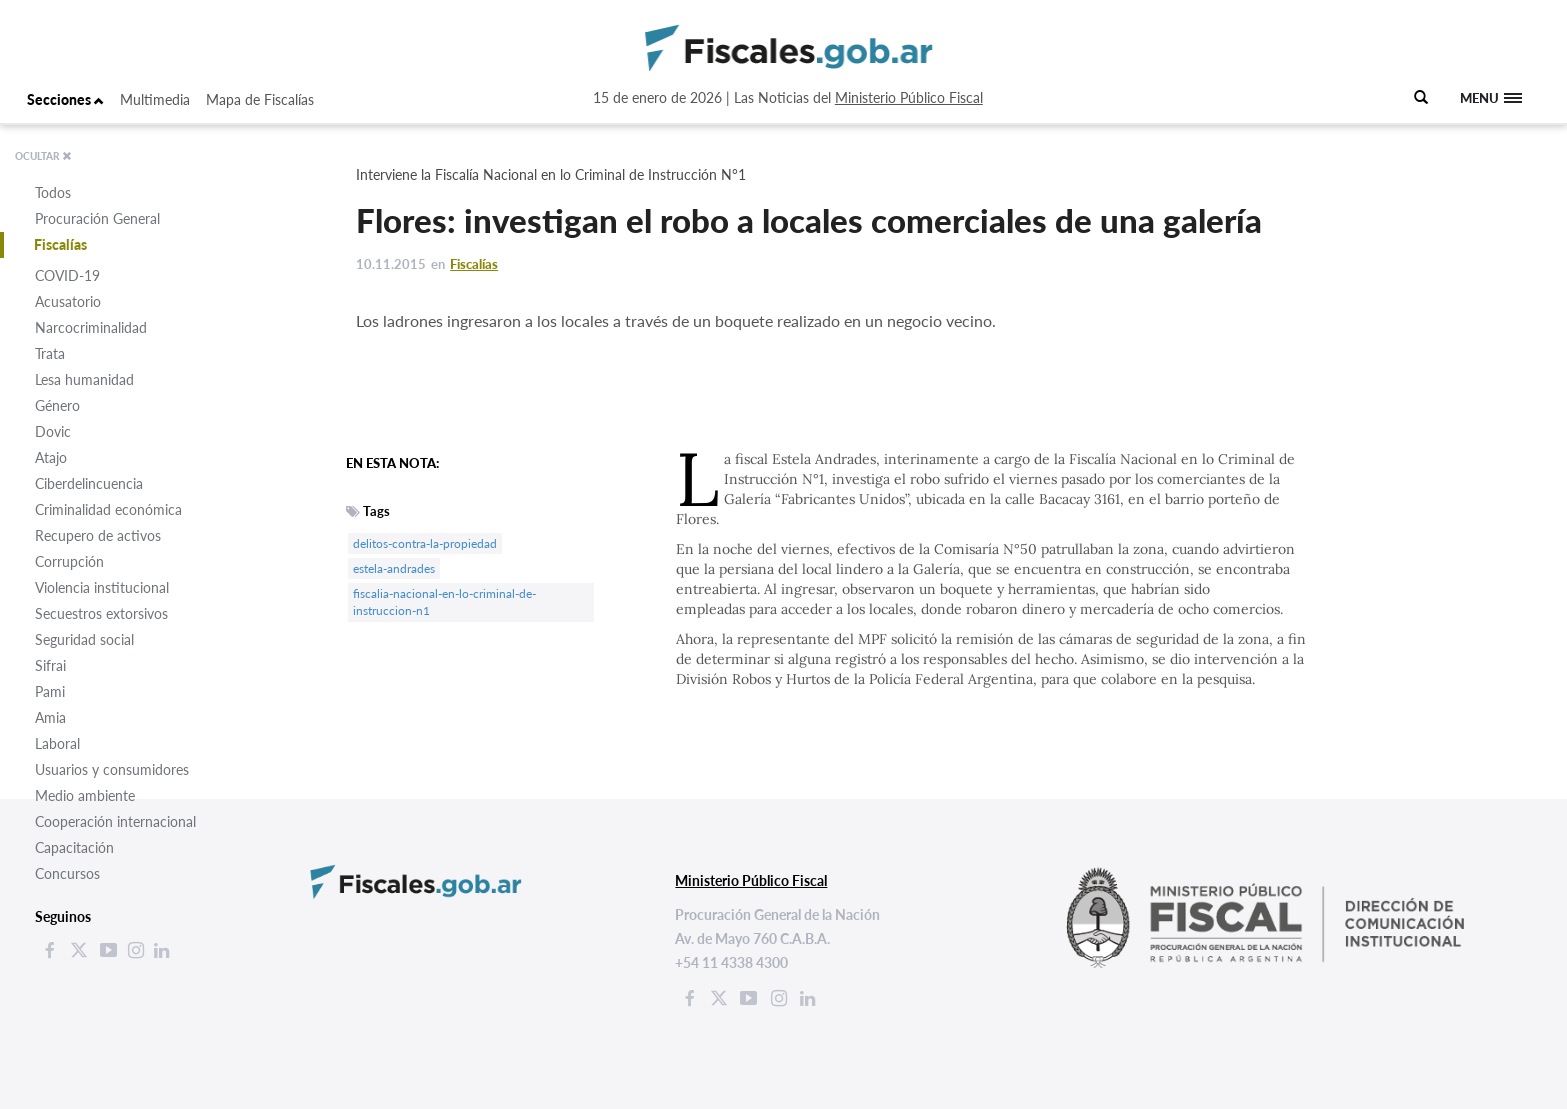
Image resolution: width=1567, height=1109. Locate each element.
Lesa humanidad (84, 379)
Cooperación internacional (115, 821)
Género (57, 405)
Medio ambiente (85, 795)
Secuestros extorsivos (101, 613)
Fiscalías (60, 244)
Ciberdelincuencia (89, 483)
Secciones (65, 99)
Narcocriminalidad (91, 327)
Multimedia (155, 99)
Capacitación (74, 847)
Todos (53, 192)
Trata (50, 353)
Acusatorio (68, 301)
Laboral (57, 743)
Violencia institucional (102, 587)
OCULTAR (43, 156)
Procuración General (97, 218)
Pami (50, 691)
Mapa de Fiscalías (260, 99)
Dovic (53, 431)
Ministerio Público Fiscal (909, 97)
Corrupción (69, 561)
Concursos (67, 873)
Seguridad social (84, 639)
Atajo (51, 457)
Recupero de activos (98, 535)
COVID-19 (67, 275)
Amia (50, 717)
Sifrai (50, 665)
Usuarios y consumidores (112, 769)
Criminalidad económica (108, 509)
